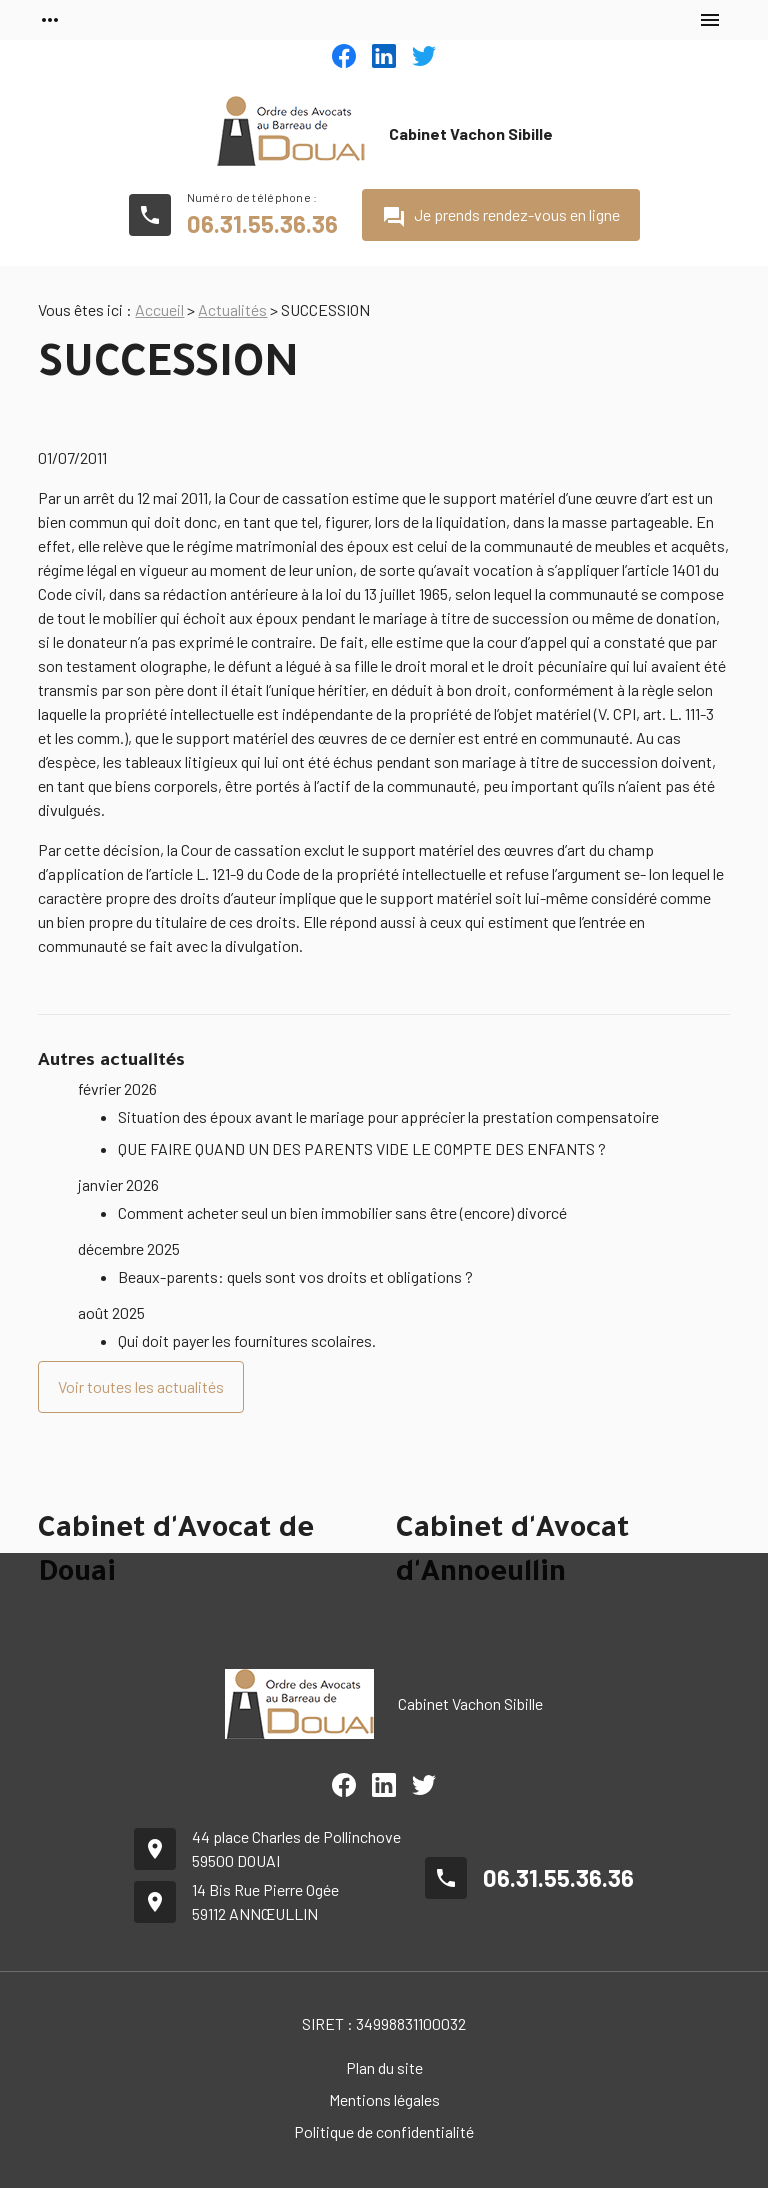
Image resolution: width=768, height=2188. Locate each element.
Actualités (232, 309)
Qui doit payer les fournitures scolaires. (247, 1340)
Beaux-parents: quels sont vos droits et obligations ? (295, 1276)
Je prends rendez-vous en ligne (501, 217)
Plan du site (384, 2067)
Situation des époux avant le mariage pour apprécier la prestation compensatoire (388, 1116)
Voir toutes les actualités (141, 1386)
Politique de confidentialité (384, 2131)
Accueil (159, 309)
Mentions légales (384, 2099)
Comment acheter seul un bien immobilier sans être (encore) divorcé (342, 1212)
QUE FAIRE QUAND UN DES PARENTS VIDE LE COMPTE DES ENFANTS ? (362, 1148)
